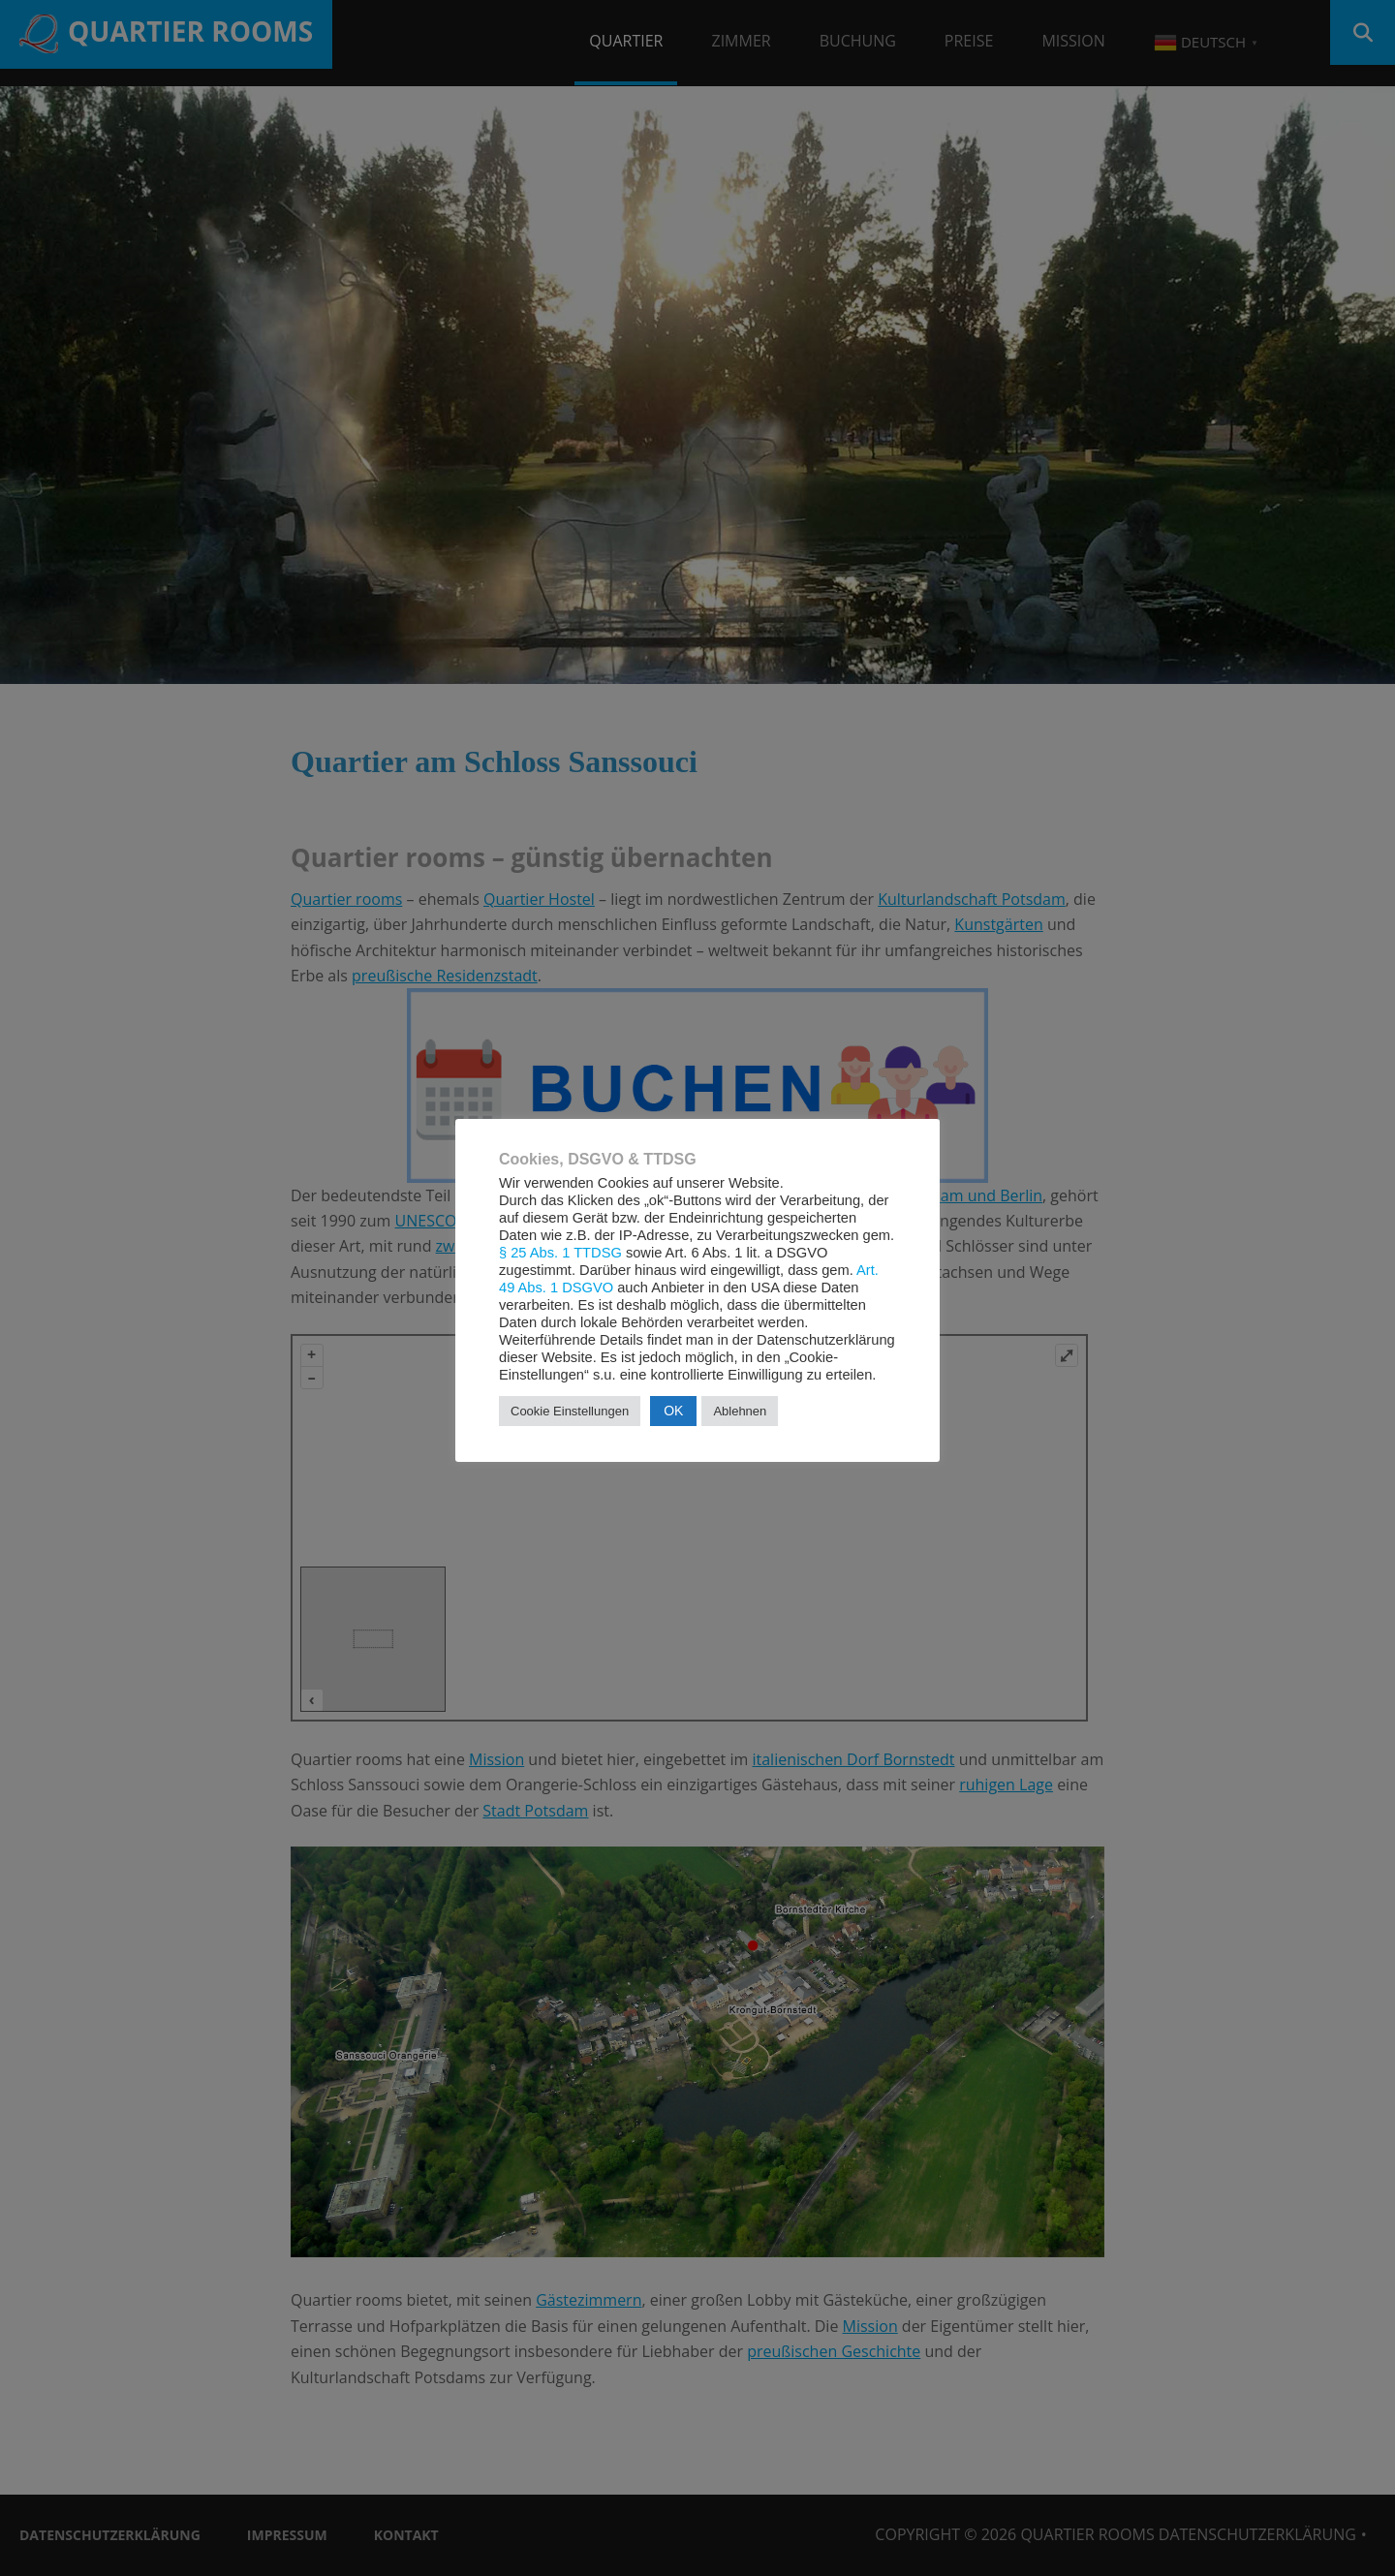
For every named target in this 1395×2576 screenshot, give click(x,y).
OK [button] (673, 1410)
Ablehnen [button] (739, 1411)
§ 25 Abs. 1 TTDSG (560, 1252)
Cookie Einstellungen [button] (570, 1411)
